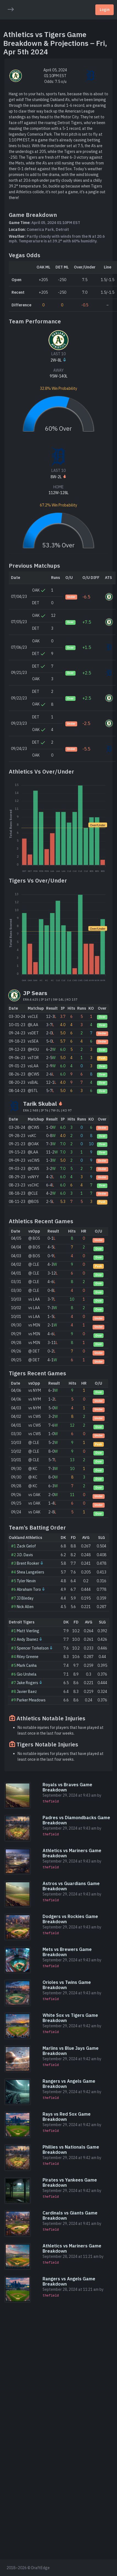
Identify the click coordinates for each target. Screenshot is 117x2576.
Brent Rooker (28, 1563)
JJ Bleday (25, 1598)
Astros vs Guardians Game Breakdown (71, 1886)
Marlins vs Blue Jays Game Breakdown (71, 2050)
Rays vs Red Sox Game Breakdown (67, 2116)
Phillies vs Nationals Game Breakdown (71, 2149)
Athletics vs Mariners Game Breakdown (72, 1853)
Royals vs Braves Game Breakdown (67, 1787)
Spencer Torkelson (33, 1648)
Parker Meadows (31, 1700)
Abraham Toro (29, 1589)
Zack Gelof (26, 1546)
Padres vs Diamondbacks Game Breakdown (76, 1820)
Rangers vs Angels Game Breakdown (69, 2083)
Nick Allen (25, 1606)
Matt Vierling (28, 1630)
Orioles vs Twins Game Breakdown (67, 1984)
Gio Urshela (27, 1674)
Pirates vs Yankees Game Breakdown (70, 2182)
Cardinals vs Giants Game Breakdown (70, 2215)
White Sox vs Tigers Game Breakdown (70, 2017)
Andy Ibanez (27, 1639)
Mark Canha (27, 1665)
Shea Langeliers (30, 1572)
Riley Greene (27, 1656)
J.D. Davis (25, 1554)
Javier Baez (27, 1691)
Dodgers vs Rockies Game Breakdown (70, 1919)
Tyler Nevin (26, 1580)
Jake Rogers (27, 1682)
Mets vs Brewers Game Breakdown (67, 1952)
